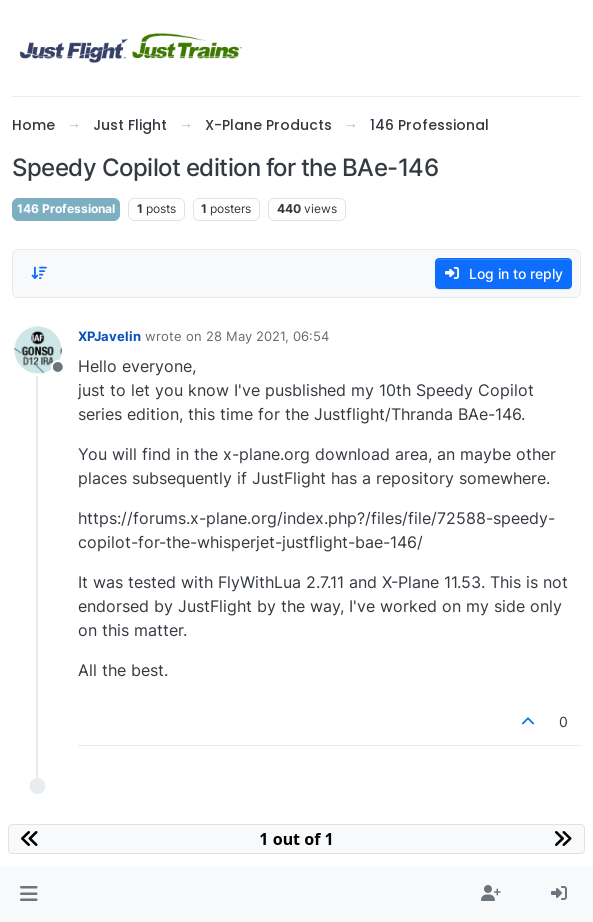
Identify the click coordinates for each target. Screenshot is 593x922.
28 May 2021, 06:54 (267, 336)
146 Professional (66, 208)
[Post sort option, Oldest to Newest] (39, 273)
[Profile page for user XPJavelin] (38, 350)
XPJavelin (109, 336)
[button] (28, 894)
